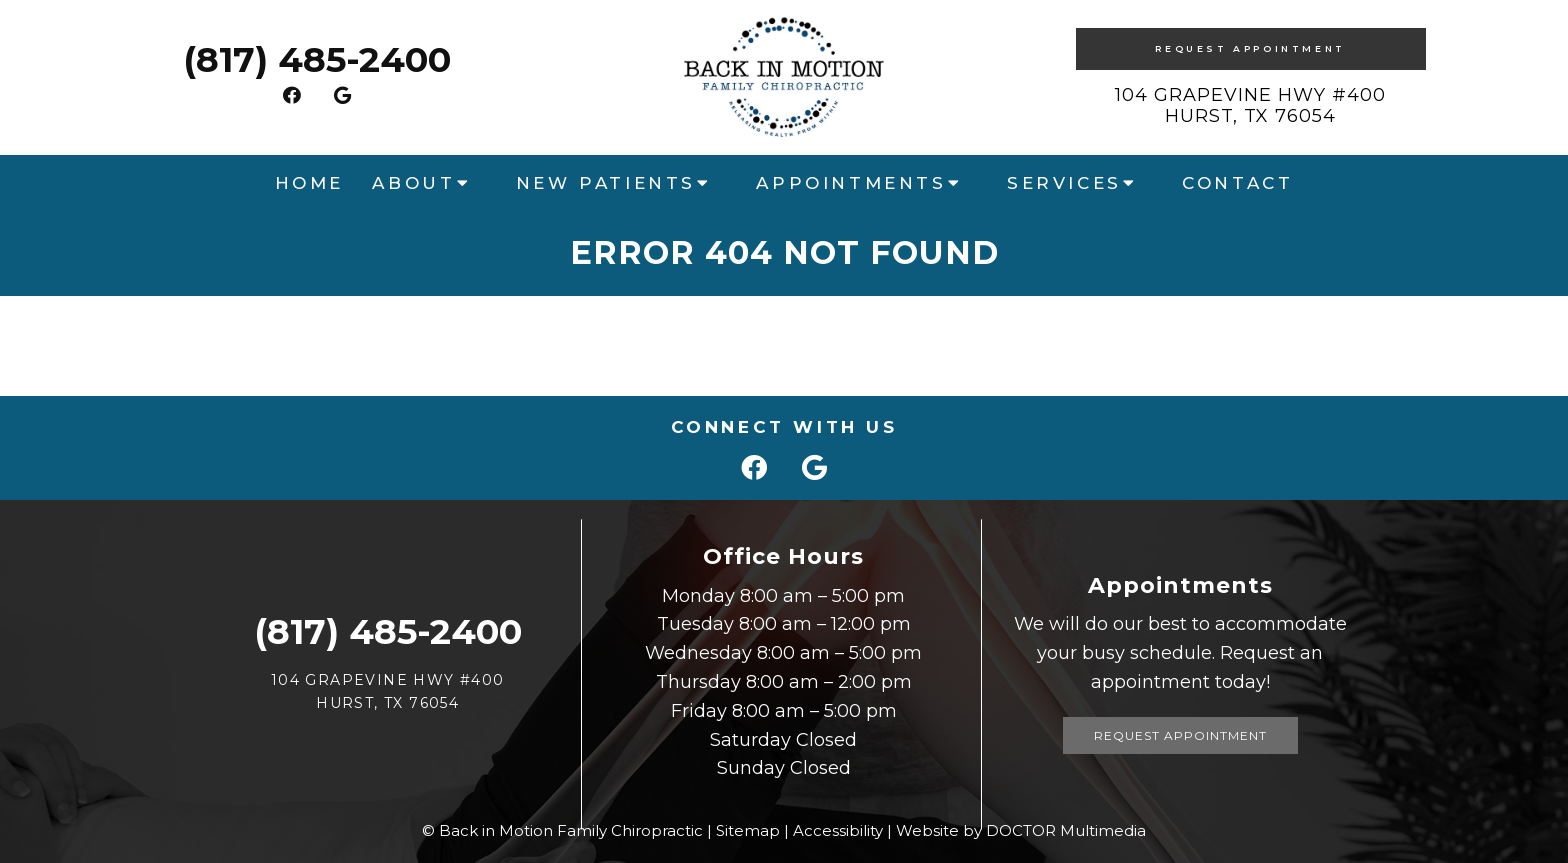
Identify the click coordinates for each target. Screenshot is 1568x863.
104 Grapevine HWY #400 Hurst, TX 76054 (1250, 106)
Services (1064, 183)
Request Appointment (1250, 48)
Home (309, 183)
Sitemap (748, 830)
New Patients (606, 183)
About (413, 183)
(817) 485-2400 (317, 59)
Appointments (851, 183)
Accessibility (838, 830)
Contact (1237, 183)
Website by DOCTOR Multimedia (1021, 830)
